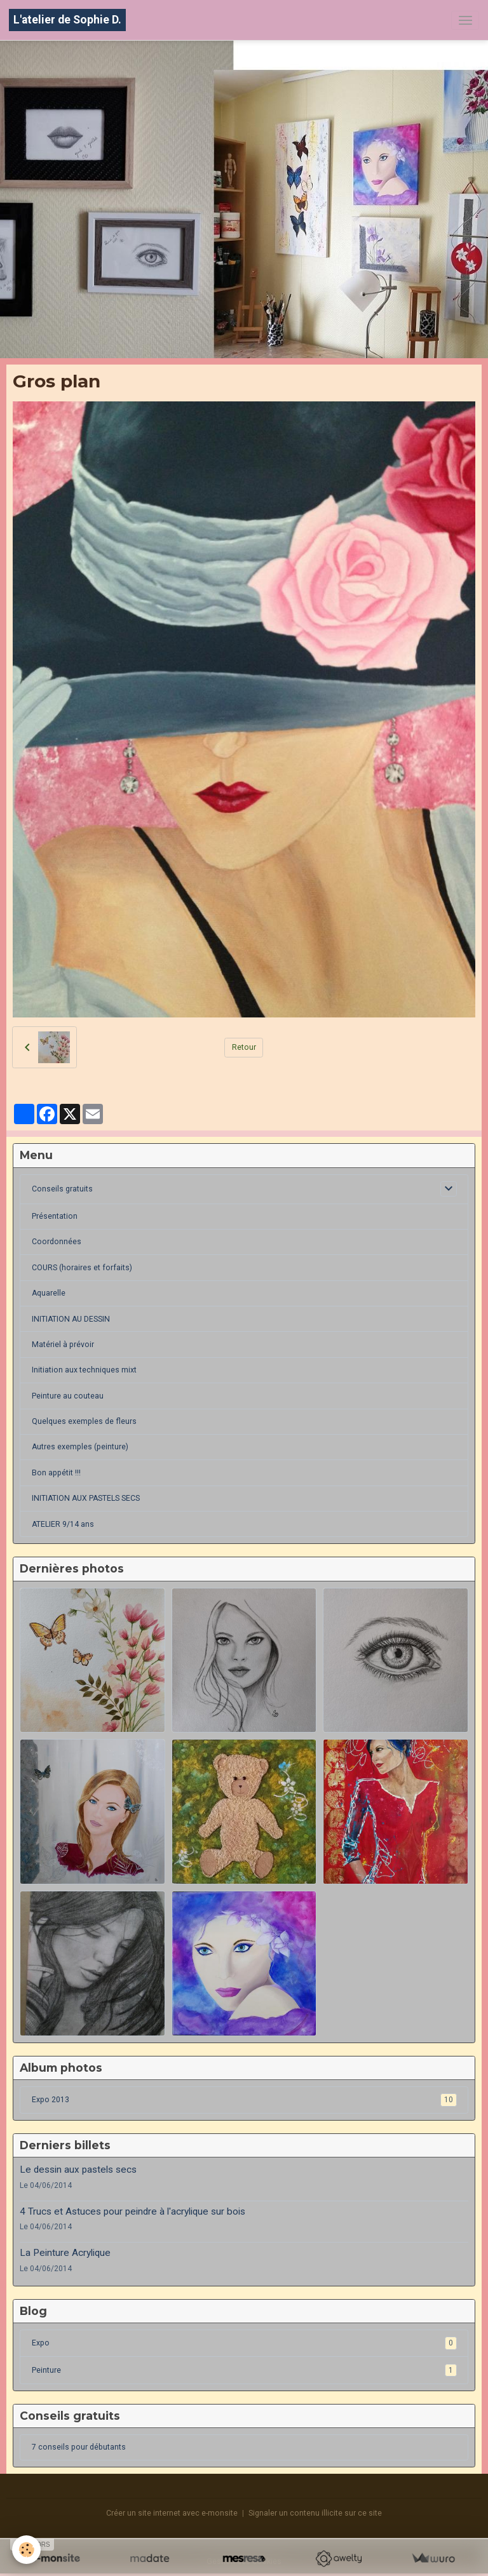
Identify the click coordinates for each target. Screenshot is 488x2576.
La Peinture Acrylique (65, 2252)
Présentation (55, 1216)
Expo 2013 (244, 2099)
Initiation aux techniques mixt (84, 1369)
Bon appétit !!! (56, 1472)
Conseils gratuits (62, 1188)
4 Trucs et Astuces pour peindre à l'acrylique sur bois (132, 2211)
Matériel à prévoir (63, 1344)
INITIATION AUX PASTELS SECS (86, 1498)
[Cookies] (27, 2549)
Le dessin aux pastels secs (78, 2169)
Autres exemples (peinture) (80, 1446)
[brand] (67, 20)
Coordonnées (56, 1241)
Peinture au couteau (68, 1396)
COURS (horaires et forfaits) (82, 1267)
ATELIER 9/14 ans (63, 1524)
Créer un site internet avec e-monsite (172, 2513)
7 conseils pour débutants (79, 2447)
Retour (244, 1047)
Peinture (244, 2370)
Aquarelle (48, 1293)
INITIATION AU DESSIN (71, 1319)
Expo (244, 2343)
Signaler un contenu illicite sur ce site (315, 2513)
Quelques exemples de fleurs (84, 1421)
